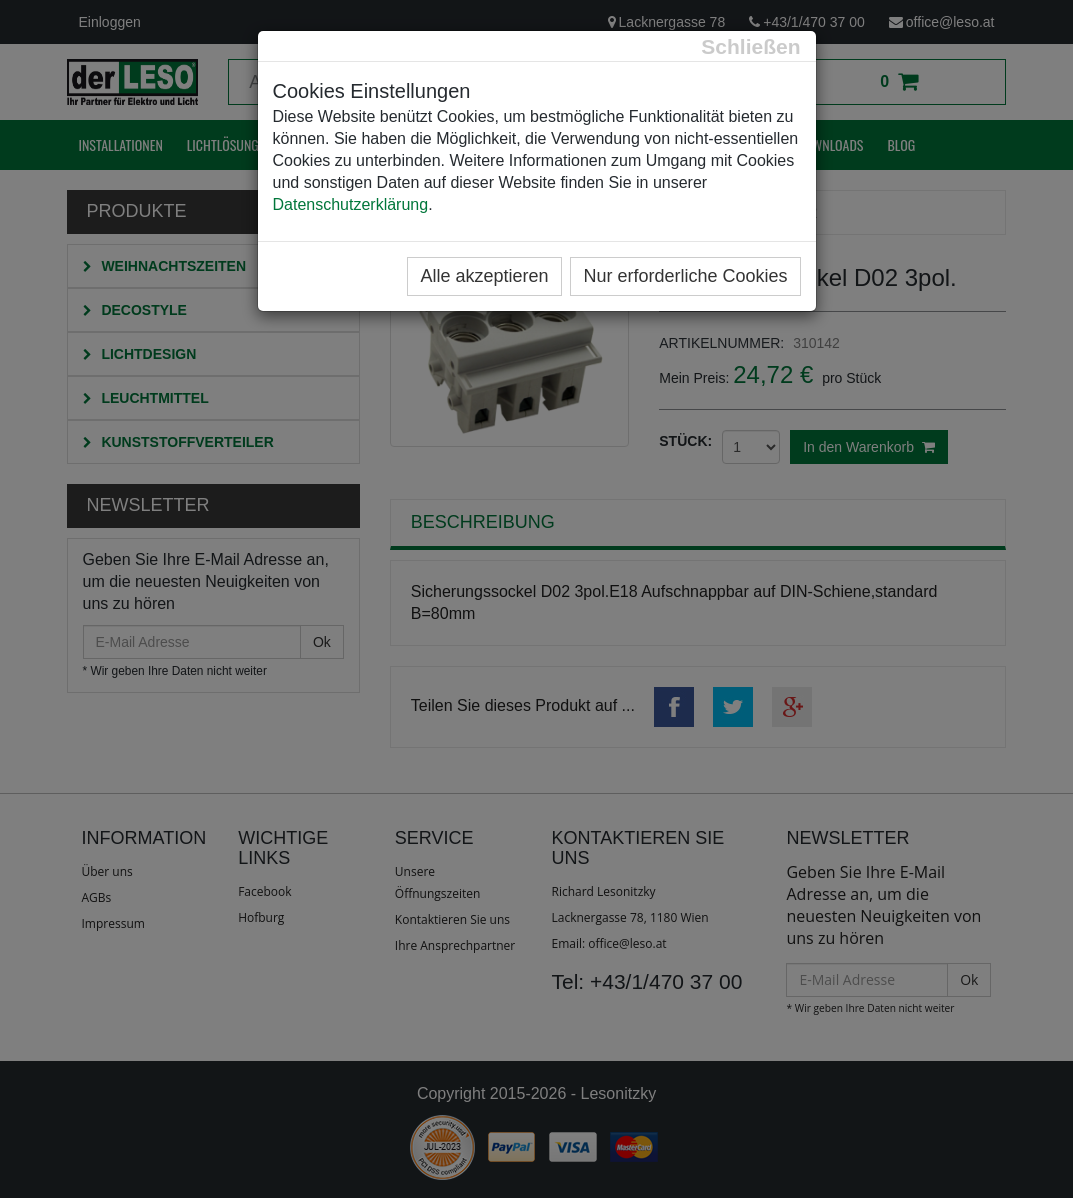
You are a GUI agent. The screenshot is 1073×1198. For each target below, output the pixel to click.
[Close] (750, 46)
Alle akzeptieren (484, 276)
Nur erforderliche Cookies (685, 276)
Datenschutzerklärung (351, 204)
